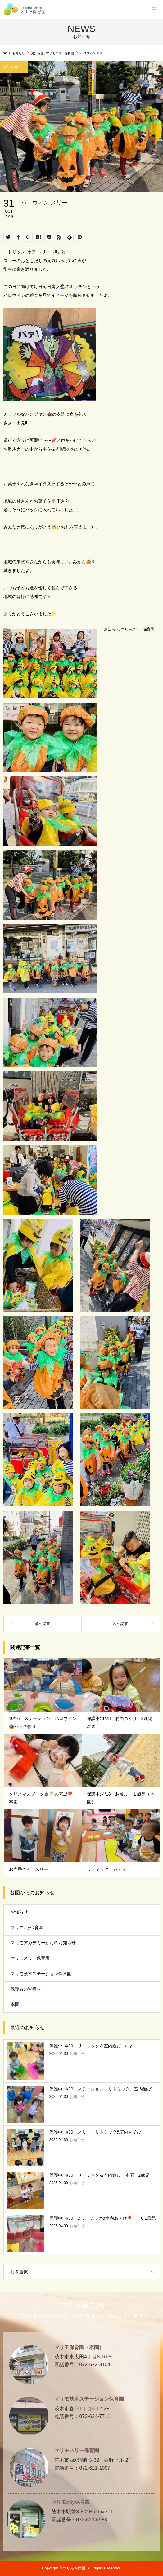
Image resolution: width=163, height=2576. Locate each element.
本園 (15, 2004)
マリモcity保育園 (27, 1927)
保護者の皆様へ (26, 1989)
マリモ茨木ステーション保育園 (41, 1973)
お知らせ (111, 629)
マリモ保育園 (81, 2305)
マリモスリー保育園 (137, 629)
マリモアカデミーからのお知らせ (43, 1942)
